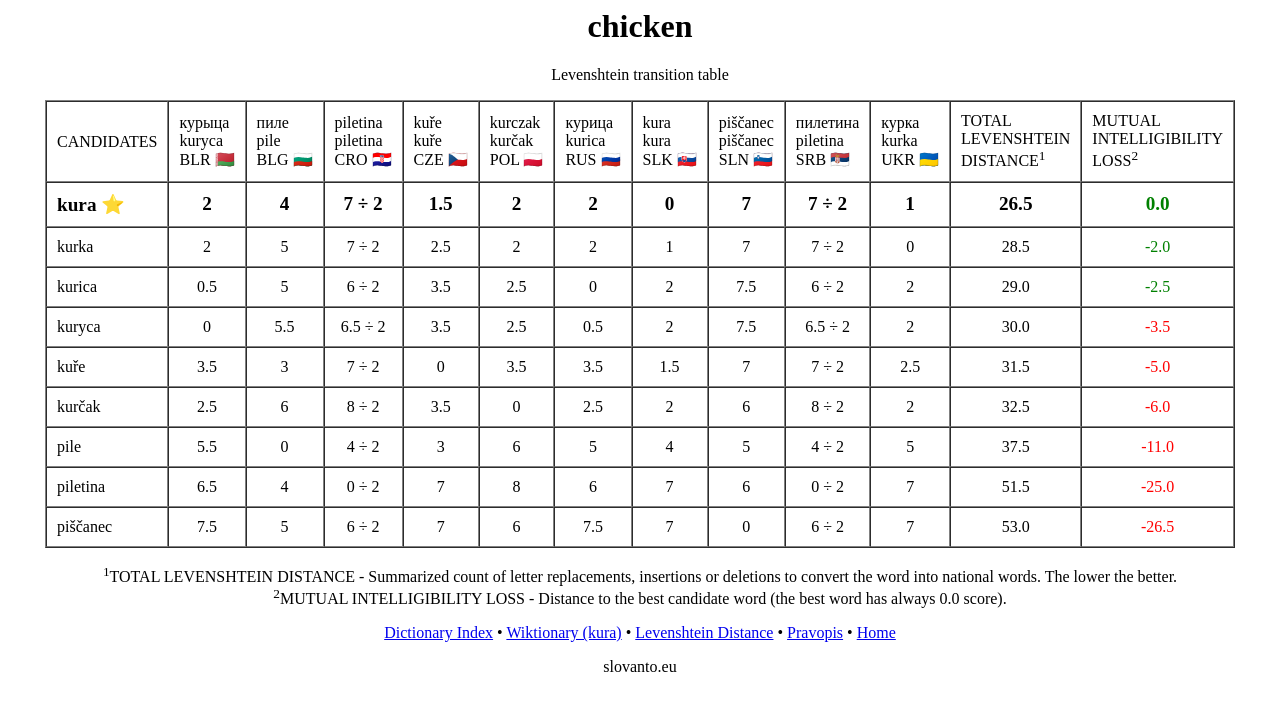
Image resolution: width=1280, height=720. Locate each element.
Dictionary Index (438, 632)
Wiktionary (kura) (563, 632)
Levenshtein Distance (704, 632)
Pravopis (815, 632)
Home (876, 632)
